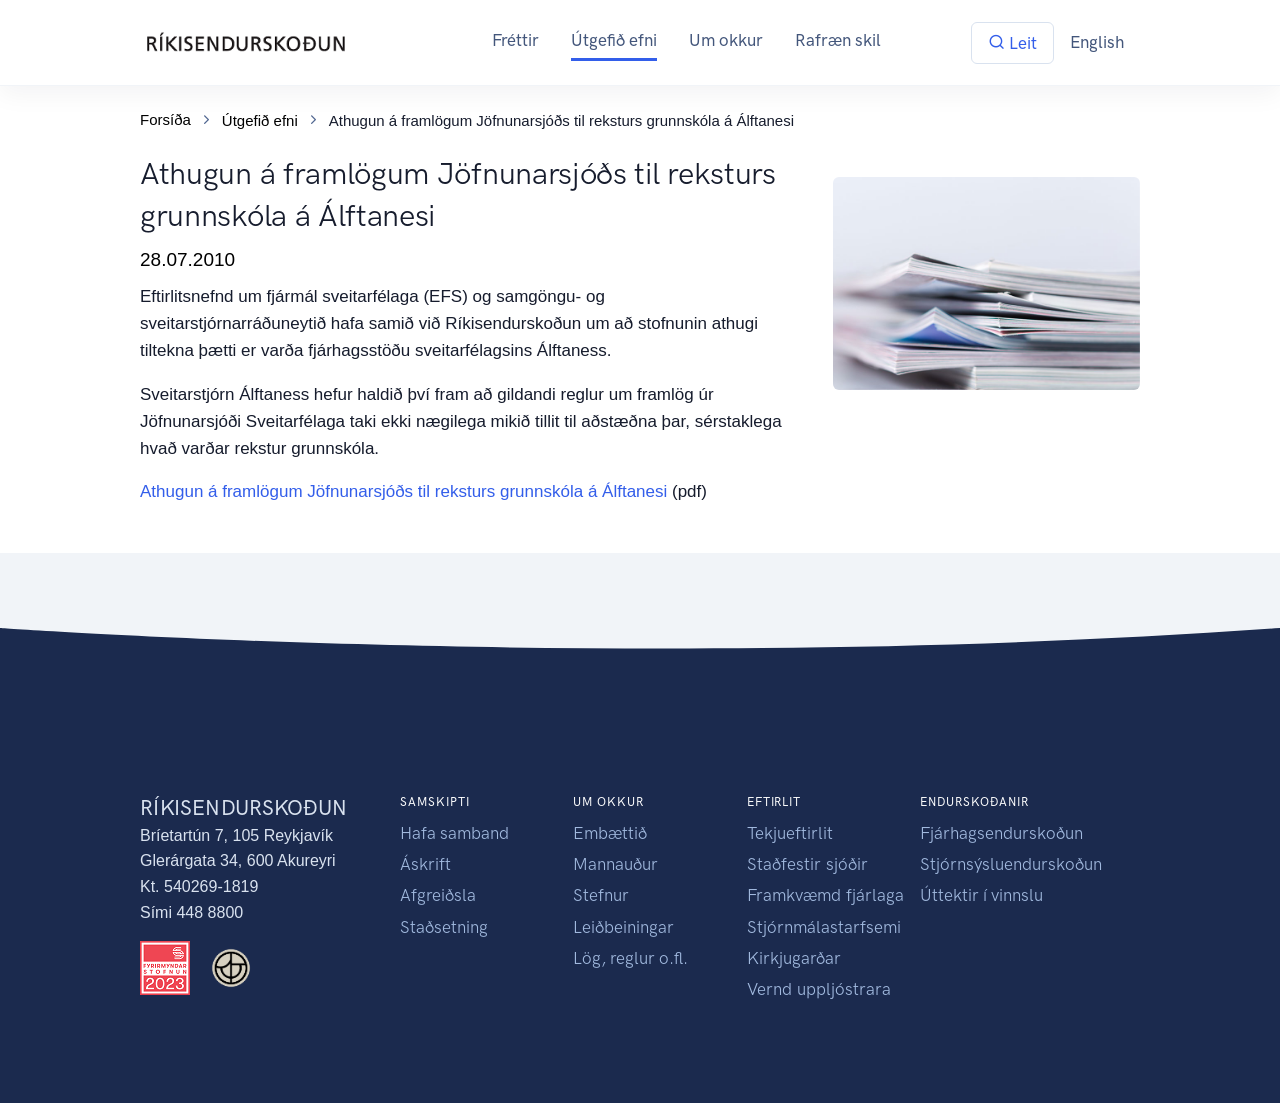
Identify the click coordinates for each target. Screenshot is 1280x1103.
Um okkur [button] (726, 40)
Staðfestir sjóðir (807, 864)
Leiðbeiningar (623, 927)
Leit (1012, 43)
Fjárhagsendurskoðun (1001, 833)
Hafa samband (454, 833)
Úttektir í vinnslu (981, 895)
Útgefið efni (614, 40)
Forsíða (165, 119)
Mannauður (615, 864)
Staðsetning (444, 927)
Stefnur (601, 895)
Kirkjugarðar (794, 958)
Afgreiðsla (438, 895)
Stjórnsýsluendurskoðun (1011, 864)
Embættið (610, 833)
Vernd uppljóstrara (819, 989)
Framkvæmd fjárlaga (825, 895)
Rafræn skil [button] (838, 40)
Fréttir (515, 40)
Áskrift (425, 864)
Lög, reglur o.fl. (630, 958)
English (1097, 42)
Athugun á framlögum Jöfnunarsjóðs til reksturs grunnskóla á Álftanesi (403, 491)
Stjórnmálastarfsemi (824, 927)
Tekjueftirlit (790, 833)
